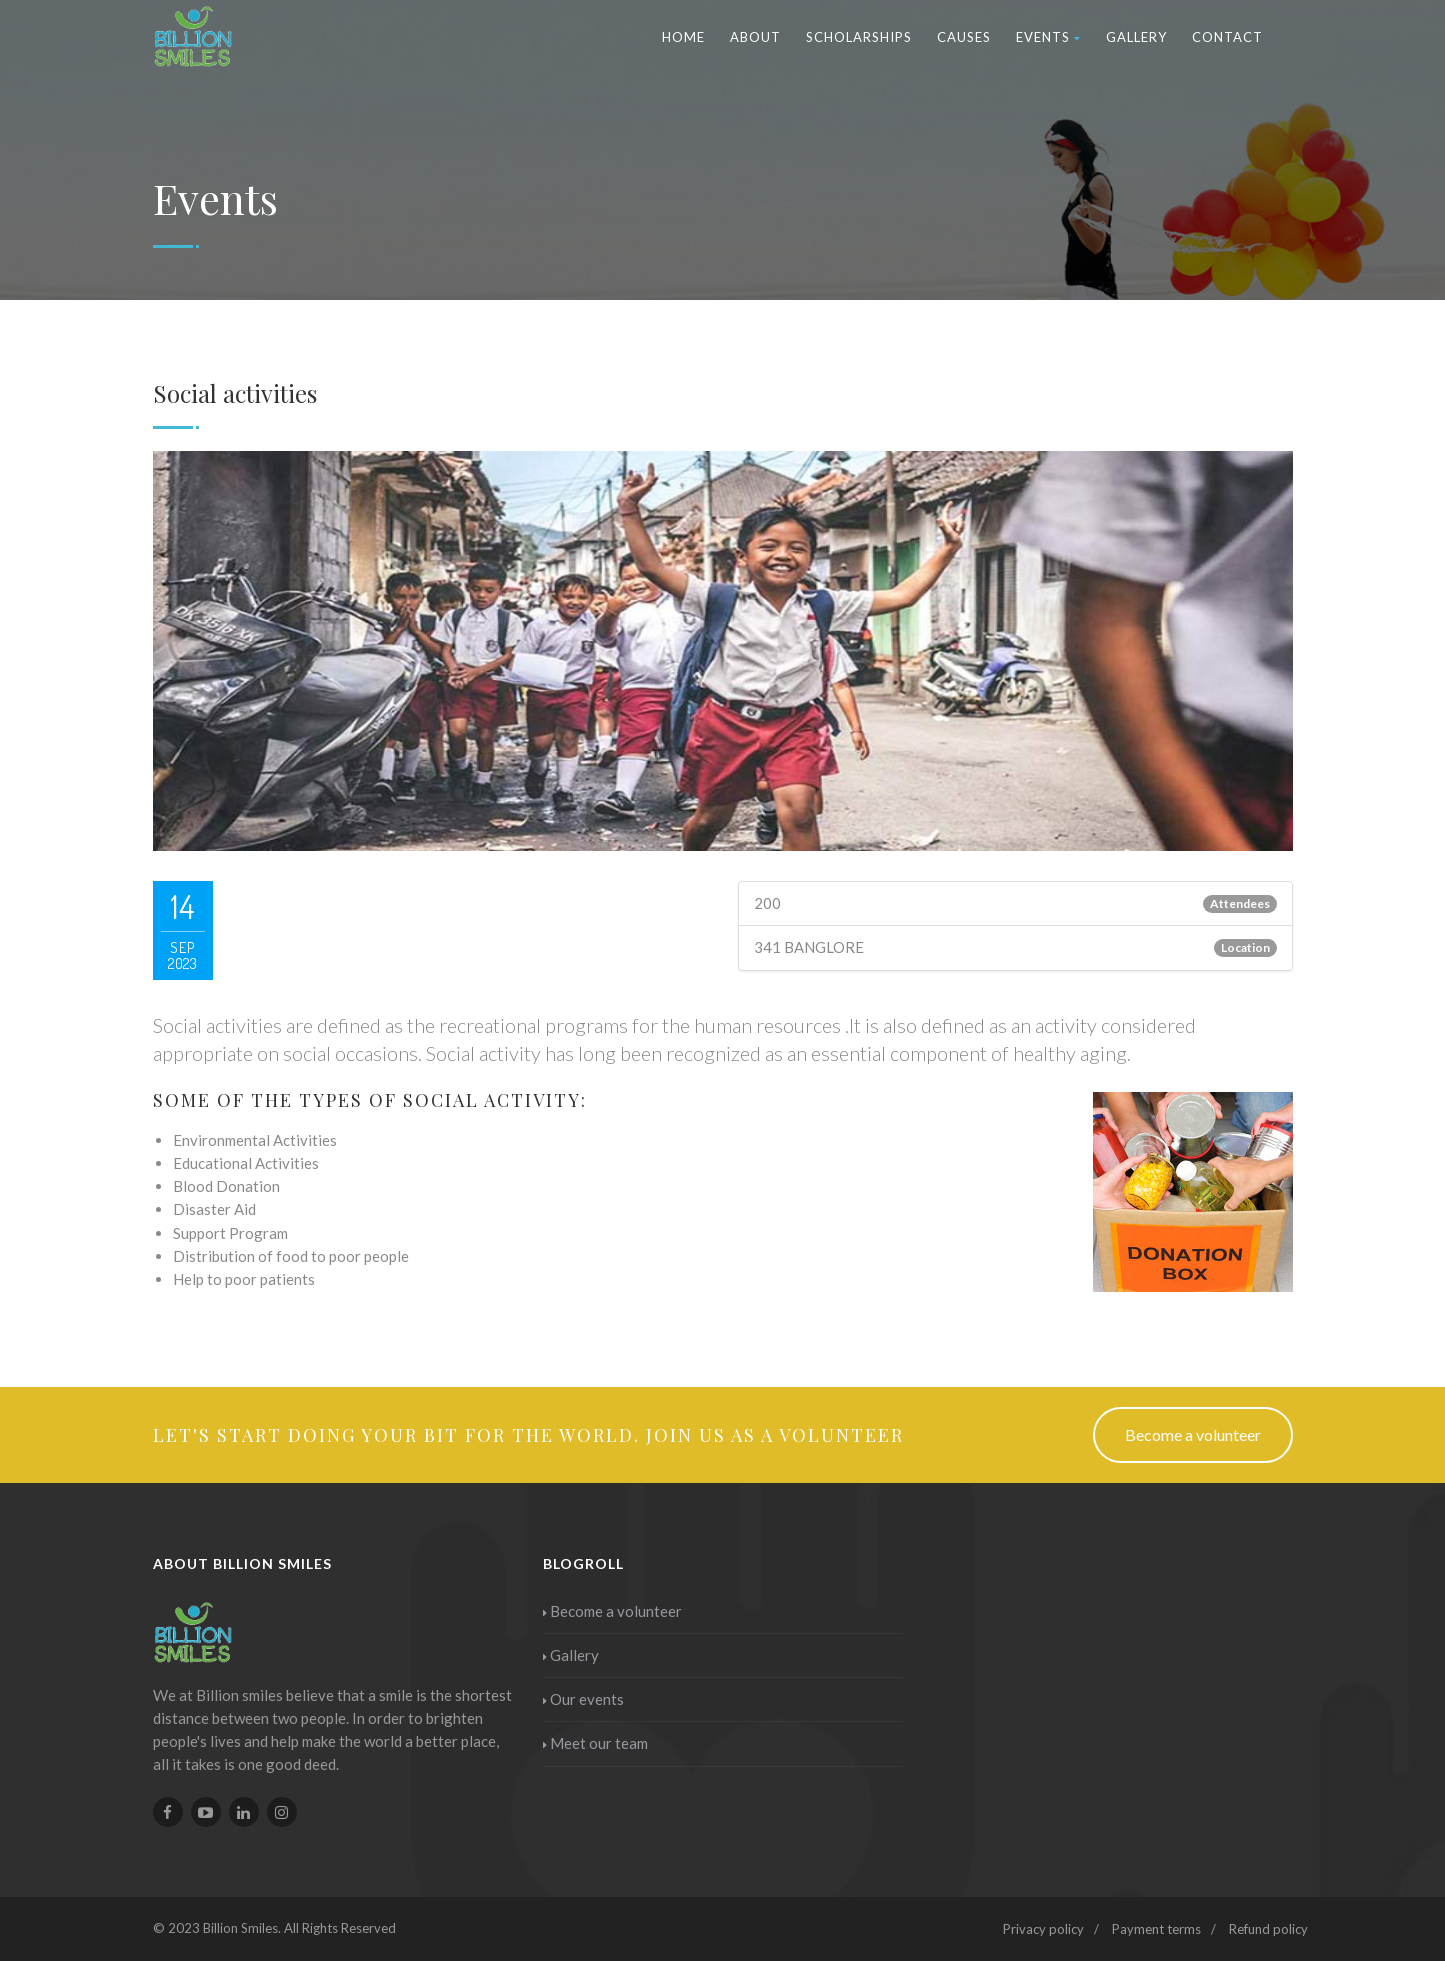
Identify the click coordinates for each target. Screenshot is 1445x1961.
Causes (964, 37)
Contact (1227, 37)
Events (1048, 37)
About (755, 37)
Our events (583, 1699)
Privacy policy (1043, 1929)
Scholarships (859, 37)
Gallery (1136, 37)
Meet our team (595, 1743)
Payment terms (1156, 1929)
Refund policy (1268, 1929)
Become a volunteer (1193, 1434)
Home (683, 37)
